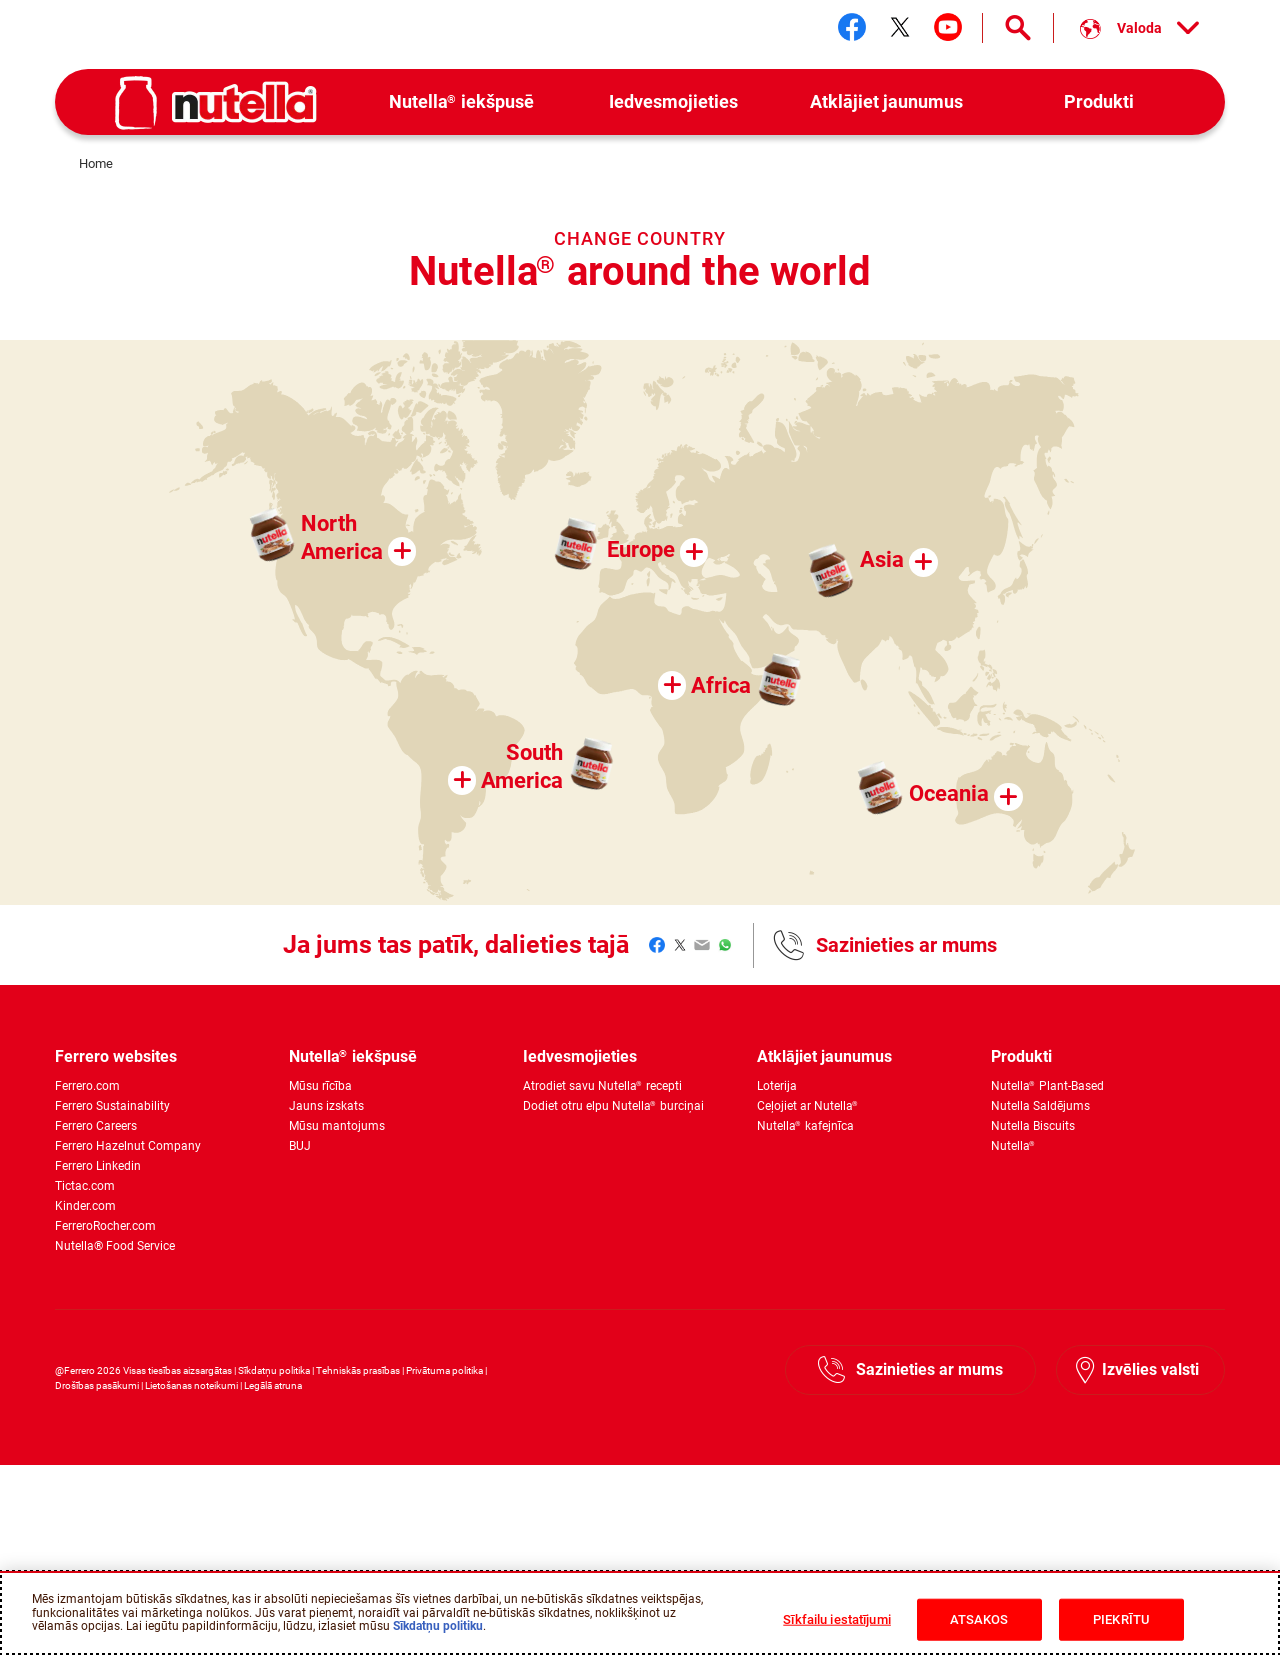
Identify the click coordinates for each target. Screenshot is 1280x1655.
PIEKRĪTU (1121, 1619)
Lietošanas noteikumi (191, 1385)
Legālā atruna (273, 1385)
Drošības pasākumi (97, 1385)
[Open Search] (1018, 28)
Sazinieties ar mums (906, 945)
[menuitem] (461, 102)
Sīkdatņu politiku (438, 1626)
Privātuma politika (444, 1370)
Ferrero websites (116, 1056)
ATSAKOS (979, 1619)
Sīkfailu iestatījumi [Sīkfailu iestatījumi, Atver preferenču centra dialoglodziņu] (837, 1619)
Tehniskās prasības (358, 1370)
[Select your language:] (1139, 28)
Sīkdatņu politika (274, 1370)
